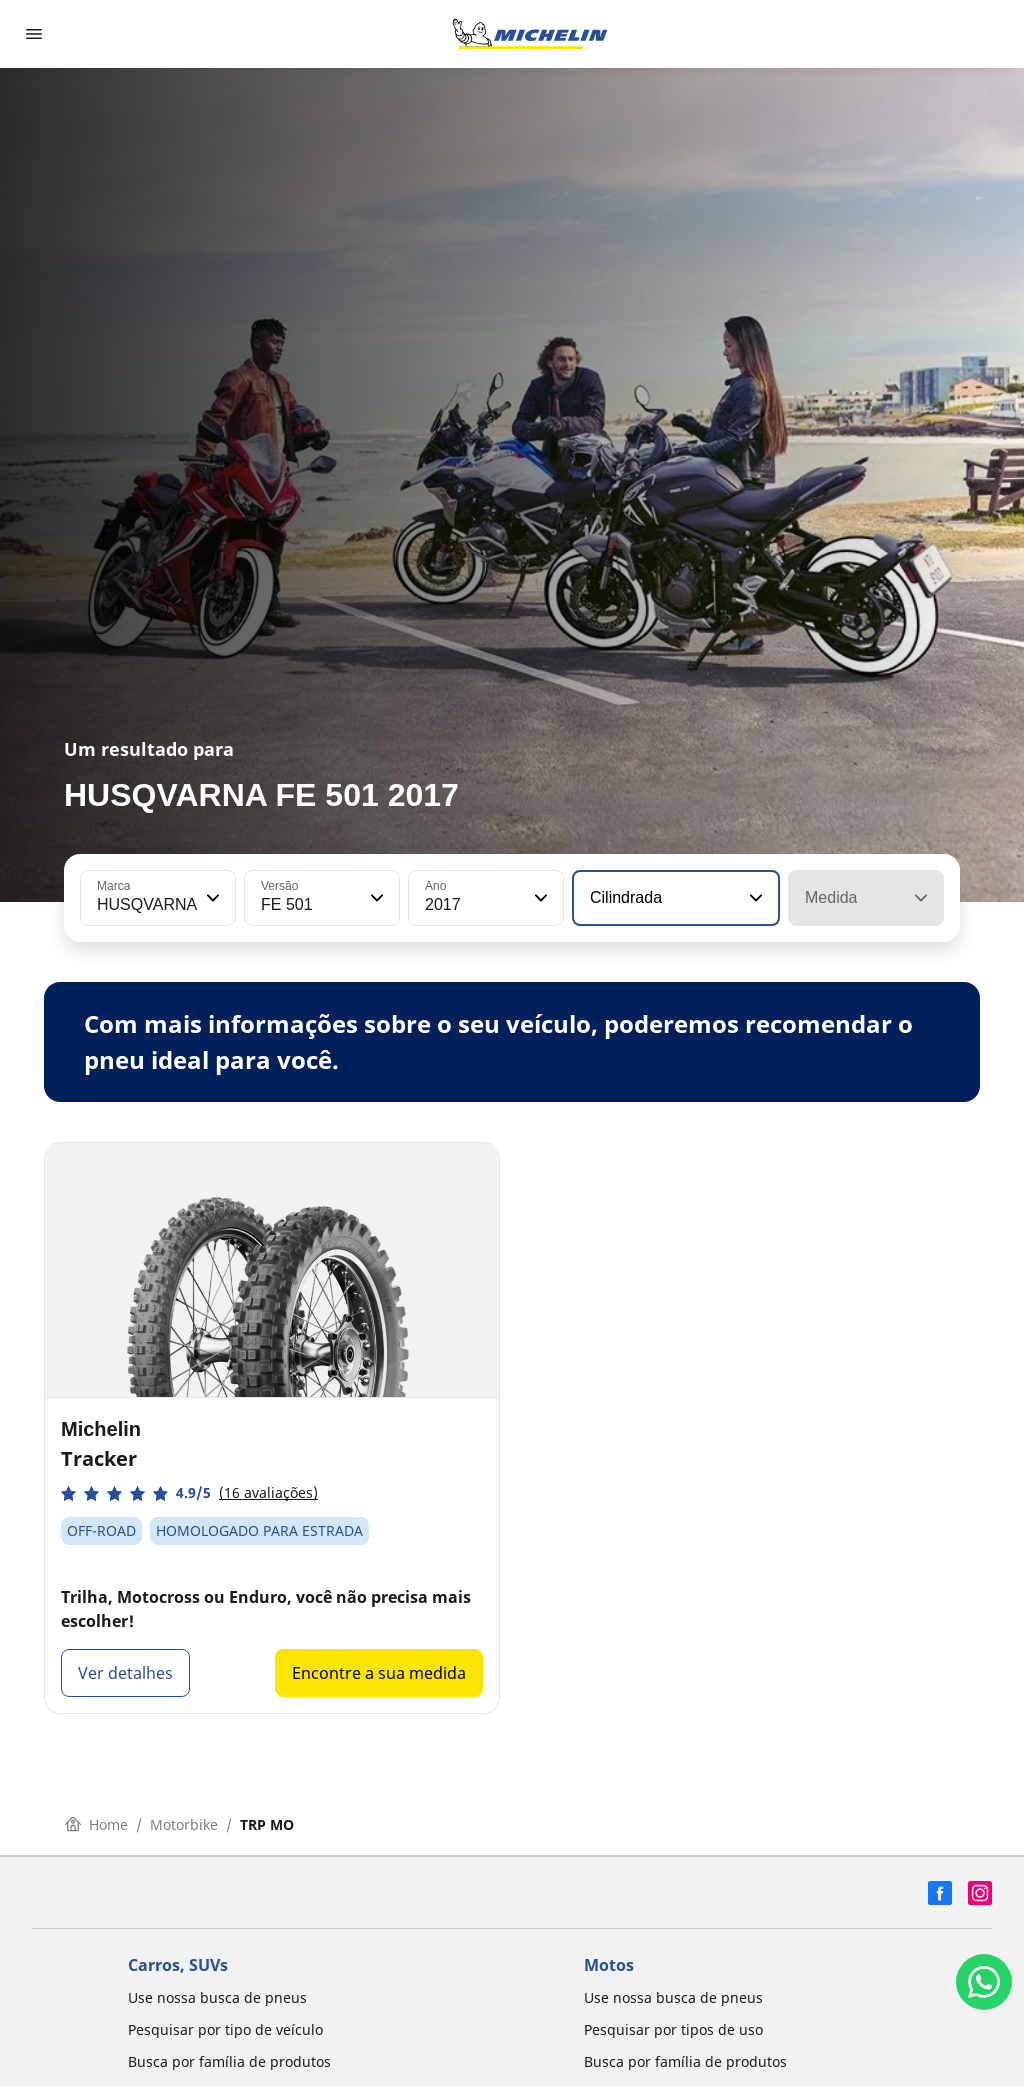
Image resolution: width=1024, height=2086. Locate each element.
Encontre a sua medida (379, 1673)
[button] (211, 898)
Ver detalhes (125, 1673)
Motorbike (184, 1824)
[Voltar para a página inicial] (530, 34)
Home (96, 1824)
